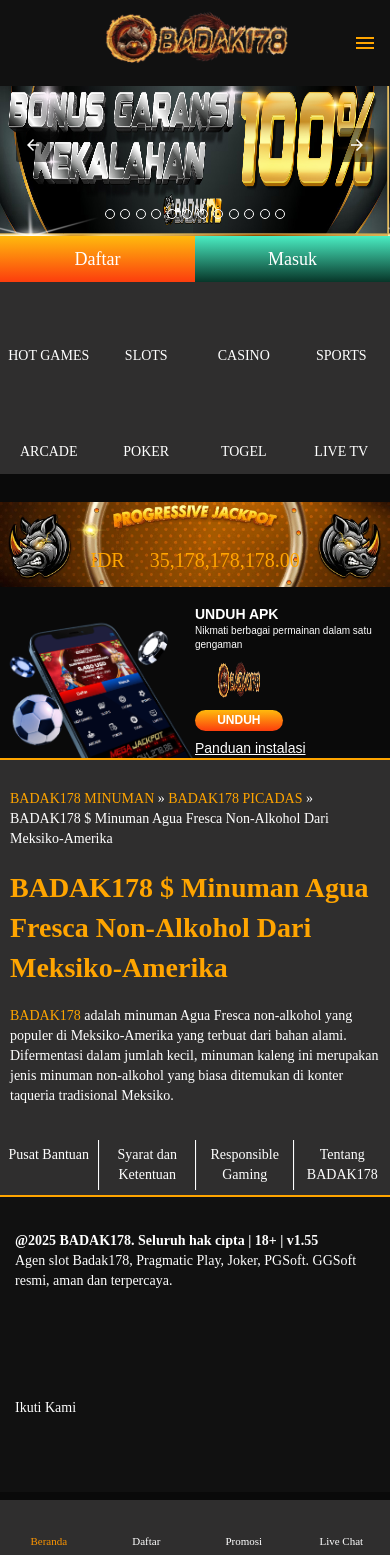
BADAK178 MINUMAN (82, 798)
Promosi (244, 1526)
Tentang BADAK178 (342, 1164)
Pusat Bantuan (49, 1154)
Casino (244, 332)
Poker (147, 428)
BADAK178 (45, 1015)
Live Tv (342, 428)
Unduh (238, 720)
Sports (342, 332)
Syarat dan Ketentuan (147, 1164)
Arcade (49, 428)
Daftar (98, 259)
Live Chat (341, 1526)
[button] (33, 145)
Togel (244, 428)
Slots (147, 332)
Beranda (49, 1526)
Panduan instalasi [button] (250, 748)
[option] (110, 214)
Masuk (292, 259)
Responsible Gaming (245, 1164)
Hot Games (49, 332)
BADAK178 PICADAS (235, 798)
